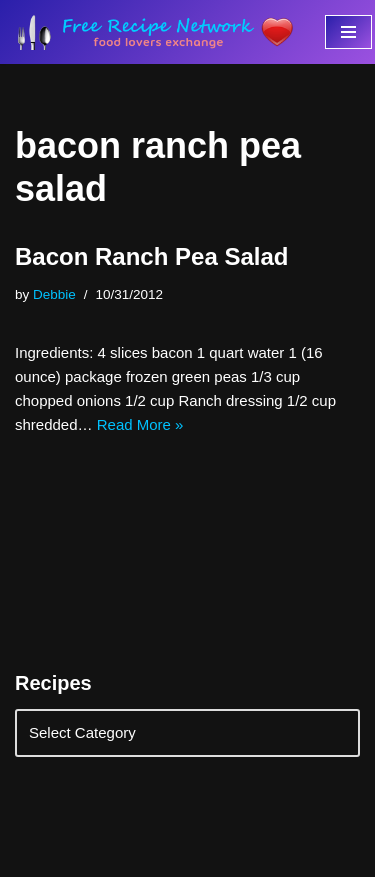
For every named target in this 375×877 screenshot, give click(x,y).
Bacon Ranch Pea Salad (151, 256)
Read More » (140, 424)
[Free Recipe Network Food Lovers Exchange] (155, 32)
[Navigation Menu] (348, 32)
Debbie (54, 294)
